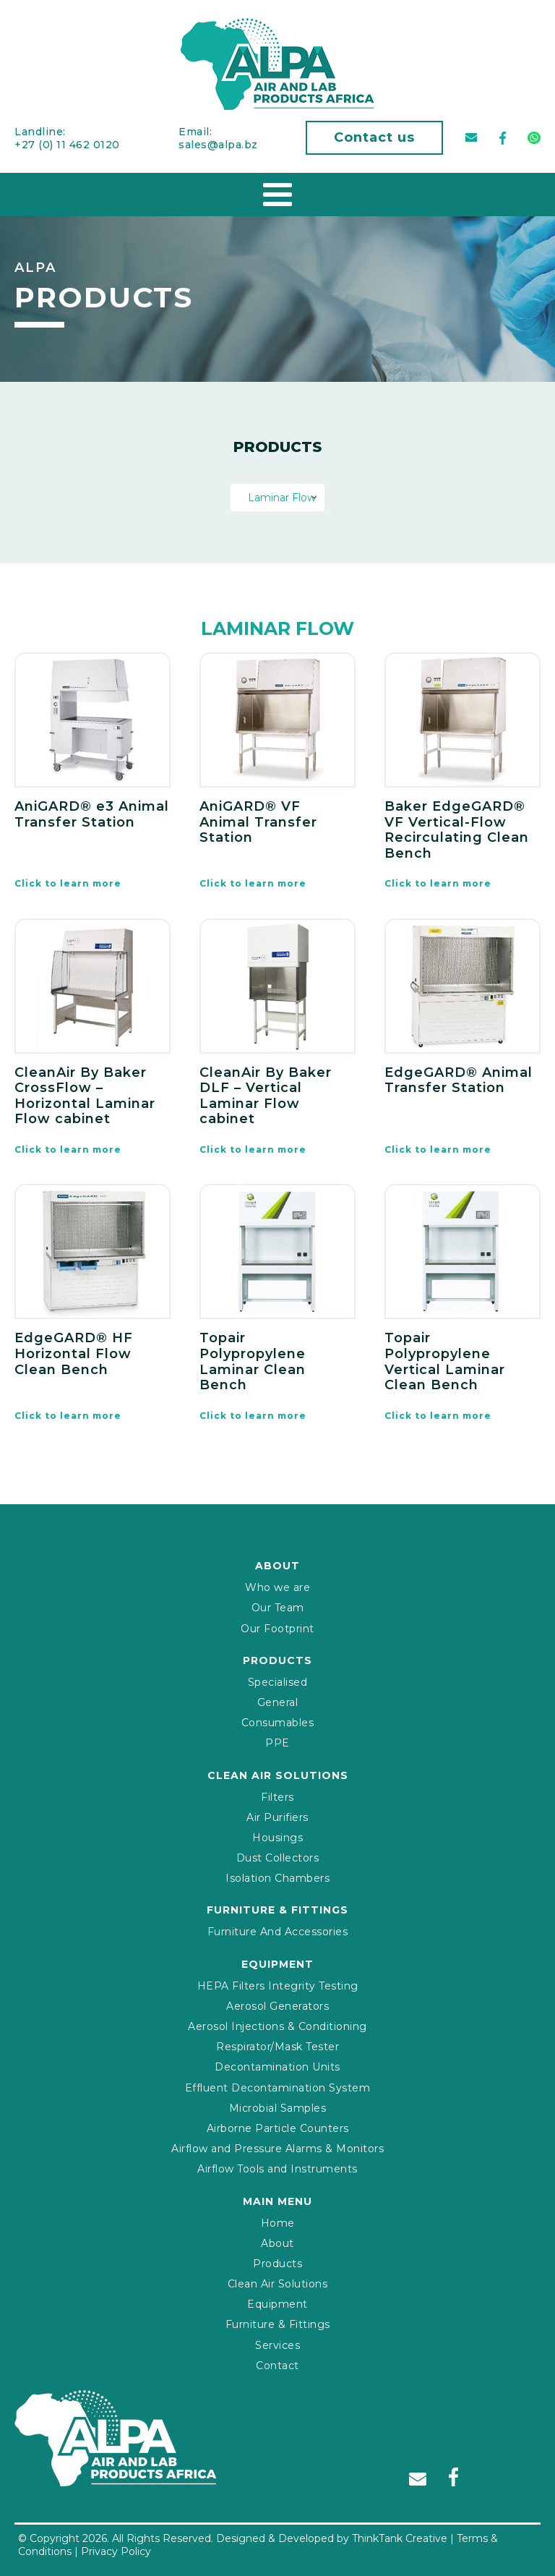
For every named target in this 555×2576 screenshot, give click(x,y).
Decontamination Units (277, 2066)
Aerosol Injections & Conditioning (277, 2026)
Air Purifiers (277, 1817)
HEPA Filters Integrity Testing (277, 1985)
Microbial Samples (278, 2108)
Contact (277, 2365)
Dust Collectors (277, 1857)
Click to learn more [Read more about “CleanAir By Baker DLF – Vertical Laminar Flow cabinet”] (252, 1149)
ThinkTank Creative (399, 2538)
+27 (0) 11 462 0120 (67, 144)
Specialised (278, 1682)
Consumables (277, 1722)
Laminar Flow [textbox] (277, 497)
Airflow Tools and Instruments (277, 2168)
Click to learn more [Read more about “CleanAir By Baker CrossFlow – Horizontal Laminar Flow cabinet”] (67, 1149)
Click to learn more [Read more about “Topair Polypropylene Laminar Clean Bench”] (252, 1415)
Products (277, 2263)
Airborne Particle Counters (278, 2128)
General (277, 1702)
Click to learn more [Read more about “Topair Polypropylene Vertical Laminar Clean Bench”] (437, 1415)
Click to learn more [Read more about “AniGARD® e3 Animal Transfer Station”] (67, 883)
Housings (277, 1837)
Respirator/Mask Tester (277, 2046)
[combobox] (277, 497)
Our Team (277, 1607)
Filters (277, 1797)
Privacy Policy (116, 2551)
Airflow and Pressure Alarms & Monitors (277, 2148)
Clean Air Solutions (278, 2283)
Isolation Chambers (277, 1878)
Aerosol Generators (277, 2006)
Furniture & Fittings (277, 2324)
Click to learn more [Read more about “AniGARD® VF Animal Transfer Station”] (252, 883)
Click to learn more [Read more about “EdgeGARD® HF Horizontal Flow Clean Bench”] (67, 1415)
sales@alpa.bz (218, 144)
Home (278, 2223)
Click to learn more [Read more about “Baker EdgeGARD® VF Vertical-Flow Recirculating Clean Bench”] (437, 883)
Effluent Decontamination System (278, 2087)
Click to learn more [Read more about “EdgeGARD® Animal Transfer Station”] (437, 1149)
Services (277, 2345)
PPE (277, 1742)
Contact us (374, 137)
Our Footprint (277, 1628)
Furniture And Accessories (277, 1931)
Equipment (277, 2304)
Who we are (277, 1587)
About (277, 2243)
